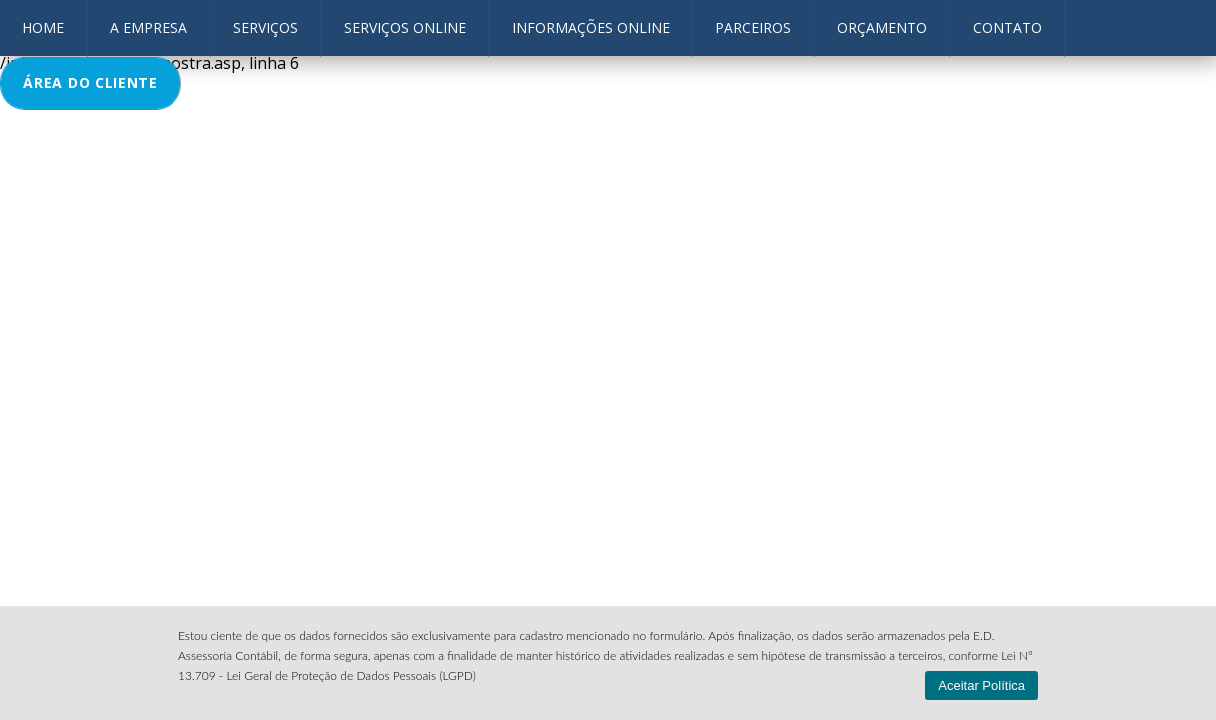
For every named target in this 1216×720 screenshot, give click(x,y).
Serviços (265, 27)
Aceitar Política (981, 685)
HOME (43, 27)
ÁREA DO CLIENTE (90, 82)
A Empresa (148, 27)
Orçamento (882, 27)
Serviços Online (405, 27)
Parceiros (753, 27)
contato (1007, 27)
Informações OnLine (591, 27)
